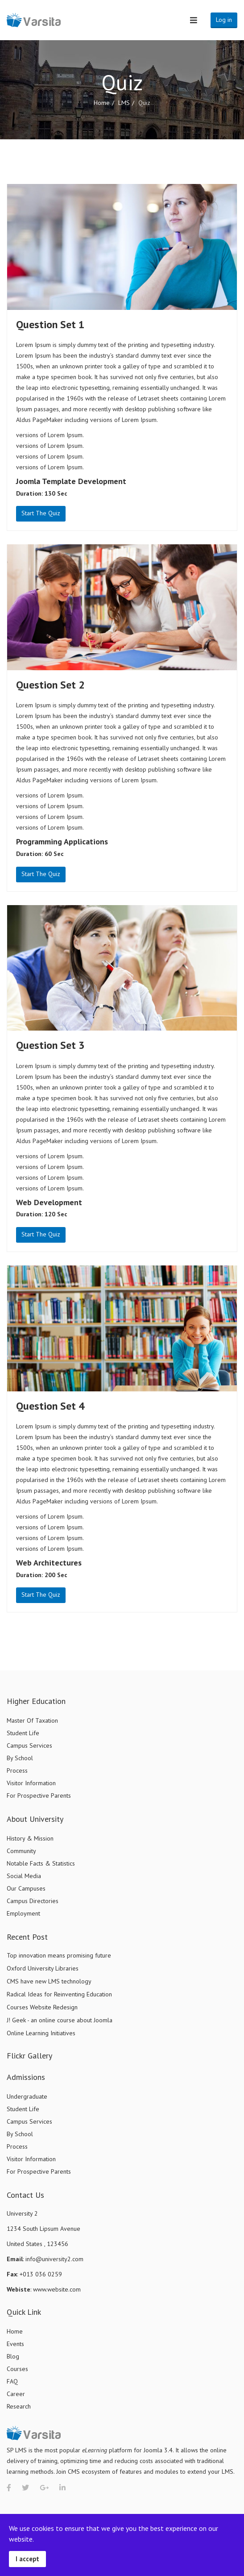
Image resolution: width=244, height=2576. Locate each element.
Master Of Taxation (32, 1720)
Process (17, 1770)
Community (21, 1851)
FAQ (12, 2381)
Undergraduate (27, 2096)
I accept (27, 2559)
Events (15, 2344)
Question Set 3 (50, 1045)
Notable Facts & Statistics (41, 1863)
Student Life (23, 1733)
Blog (13, 2356)
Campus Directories (32, 1901)
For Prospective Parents (39, 1795)
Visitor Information (31, 1783)
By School (20, 1758)
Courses (17, 2369)
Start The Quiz (40, 513)
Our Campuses (26, 1888)
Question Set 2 (50, 685)
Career (16, 2394)
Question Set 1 (50, 324)
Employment (23, 1913)
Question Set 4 (50, 1406)
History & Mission (30, 1838)
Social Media (24, 1876)
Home (102, 103)
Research (19, 2406)
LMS (124, 103)
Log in (224, 20)
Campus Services (29, 1745)
